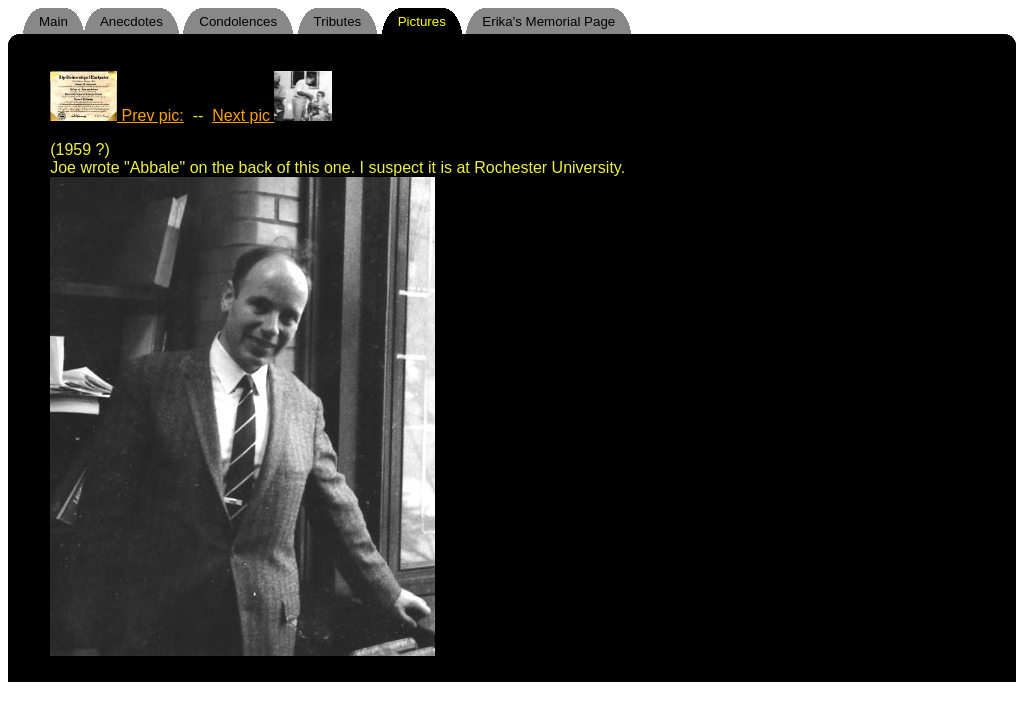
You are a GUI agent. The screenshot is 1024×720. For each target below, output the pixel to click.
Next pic (271, 115)
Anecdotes (131, 21)
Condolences (238, 21)
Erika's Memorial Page (548, 21)
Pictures (422, 21)
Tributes (338, 21)
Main (53, 21)
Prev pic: (117, 115)
